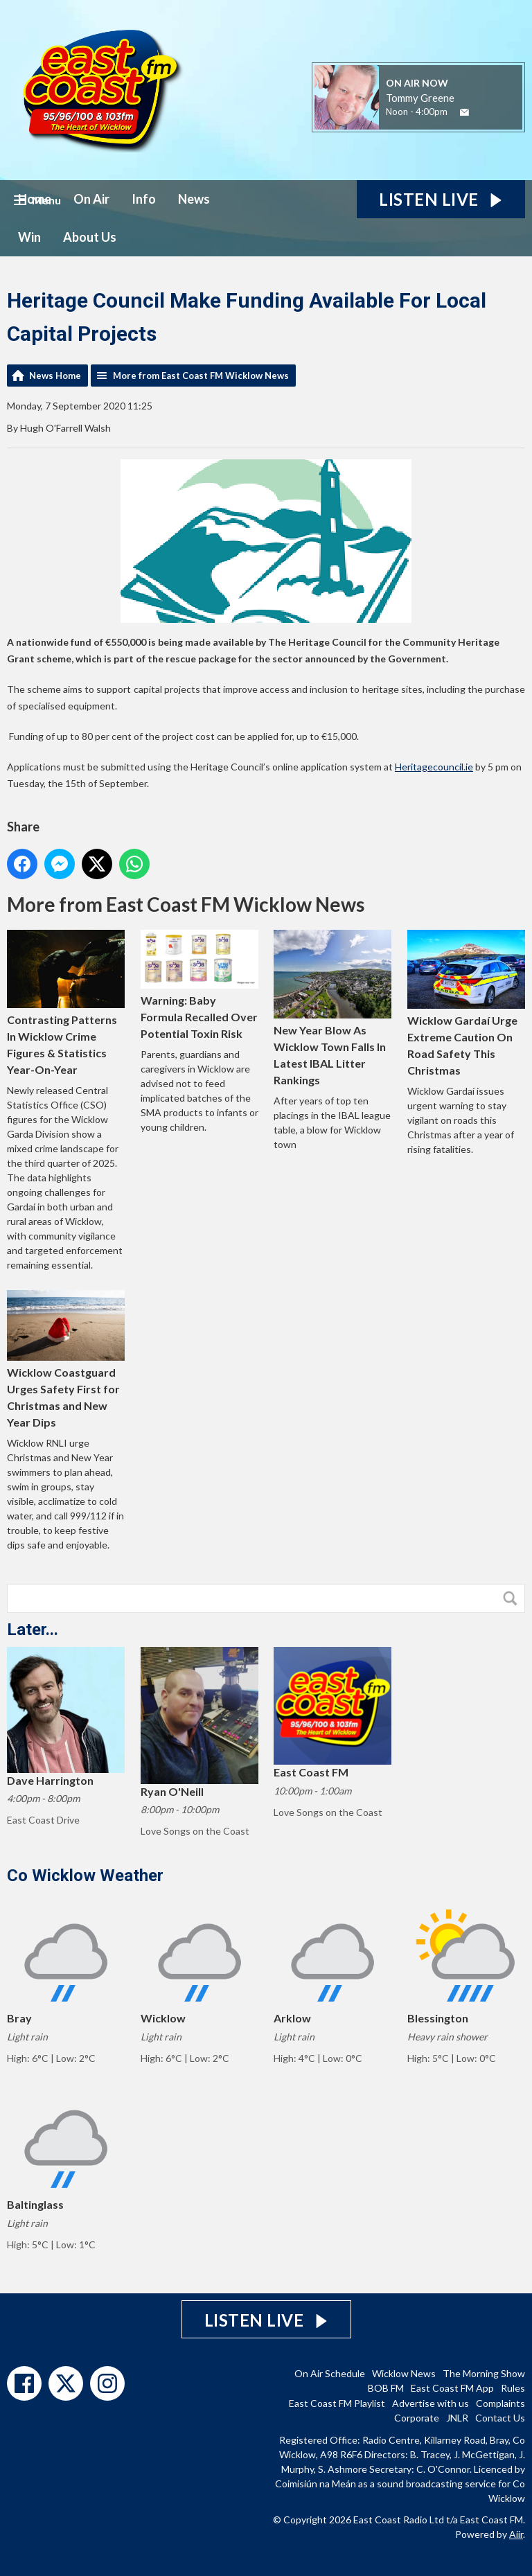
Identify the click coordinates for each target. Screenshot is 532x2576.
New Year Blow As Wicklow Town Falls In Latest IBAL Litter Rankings (332, 1008)
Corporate (416, 2418)
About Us (89, 237)
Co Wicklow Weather (85, 1875)
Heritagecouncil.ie (434, 767)
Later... (32, 1629)
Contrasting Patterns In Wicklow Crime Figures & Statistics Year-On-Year (66, 1003)
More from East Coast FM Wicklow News (201, 375)
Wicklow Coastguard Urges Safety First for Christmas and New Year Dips (66, 1359)
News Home (55, 375)
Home (34, 198)
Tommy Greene (420, 97)
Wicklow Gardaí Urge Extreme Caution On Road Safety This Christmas (466, 1003)
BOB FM (386, 2388)
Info (144, 198)
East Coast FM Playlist (337, 2403)
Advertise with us (430, 2403)
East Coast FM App (452, 2388)
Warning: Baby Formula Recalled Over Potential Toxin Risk (199, 985)
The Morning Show (484, 2373)
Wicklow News (404, 2373)
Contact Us (500, 2418)
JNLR (457, 2418)
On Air (91, 198)
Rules (513, 2388)
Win (29, 237)
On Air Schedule (329, 2373)
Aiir (516, 2534)
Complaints (500, 2403)
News (194, 198)
